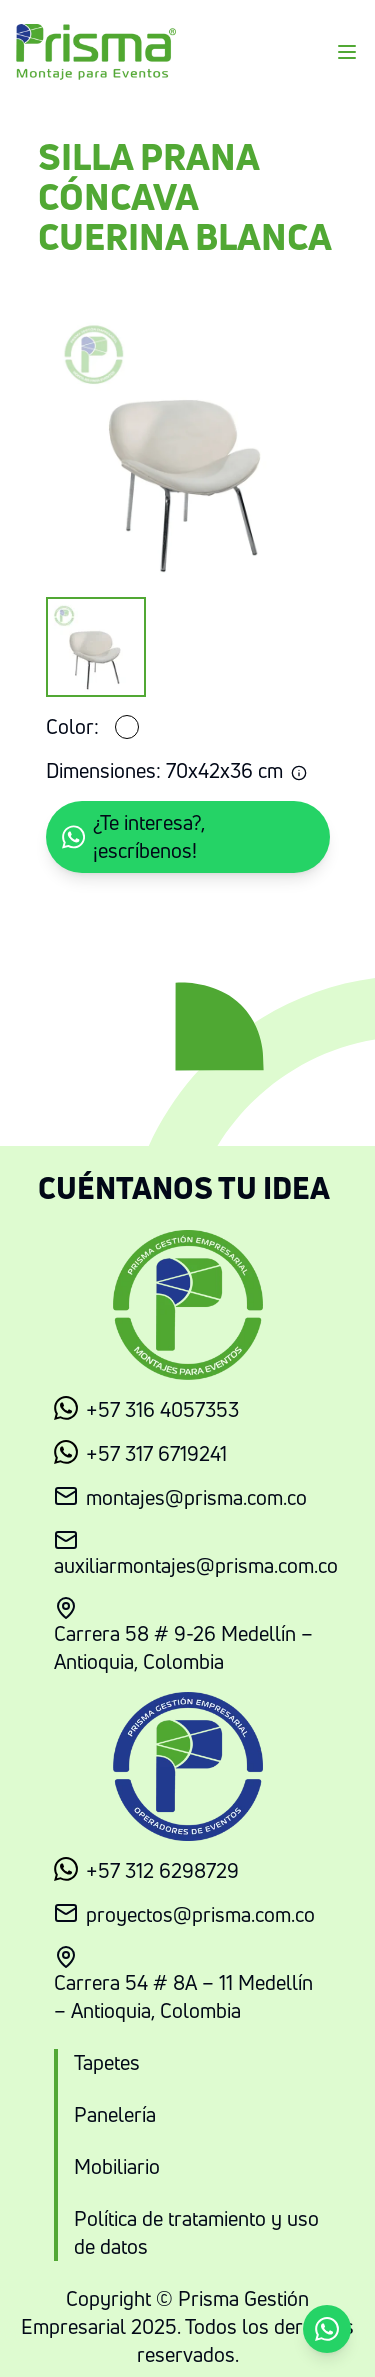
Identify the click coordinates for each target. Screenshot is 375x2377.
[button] (188, 837)
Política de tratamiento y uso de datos (196, 2232)
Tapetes (107, 2062)
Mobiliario (117, 2166)
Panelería (115, 2114)
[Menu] (347, 52)
